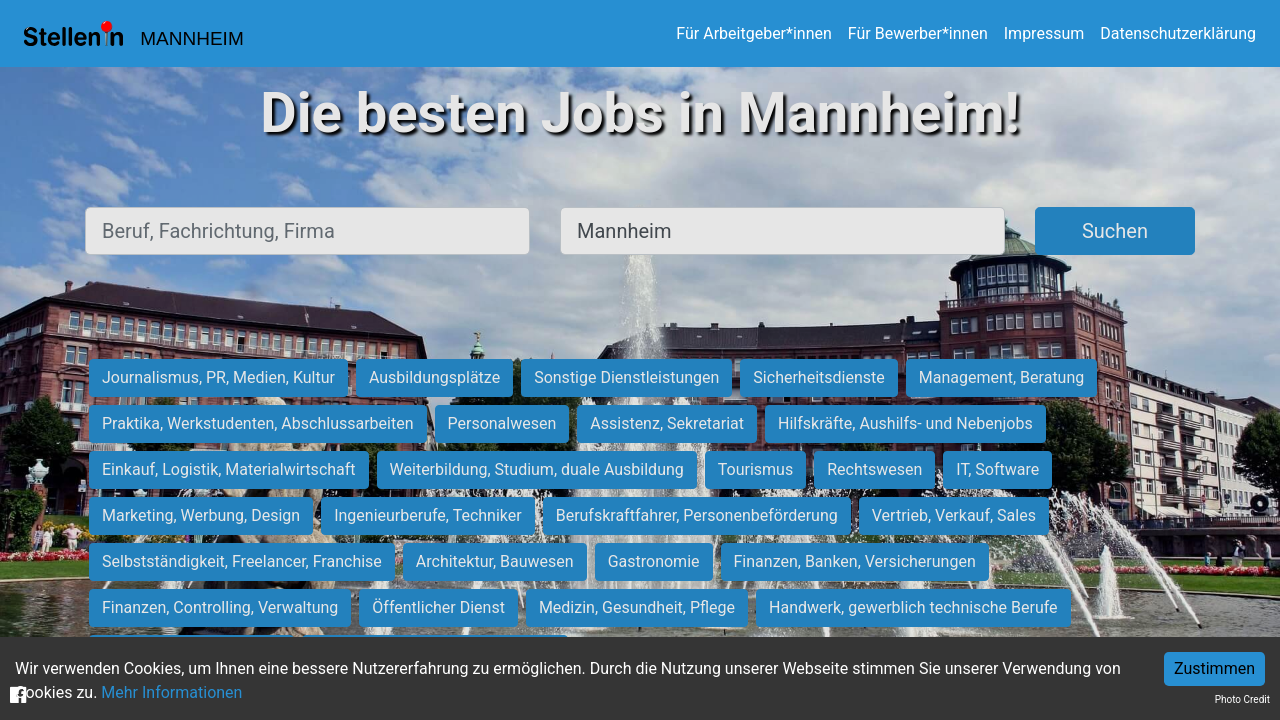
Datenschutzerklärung (1178, 33)
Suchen (1115, 231)
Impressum (1044, 33)
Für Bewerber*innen (918, 33)
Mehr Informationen (171, 692)
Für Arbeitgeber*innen (753, 33)
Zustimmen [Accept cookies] (1214, 668)
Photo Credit (1242, 699)
